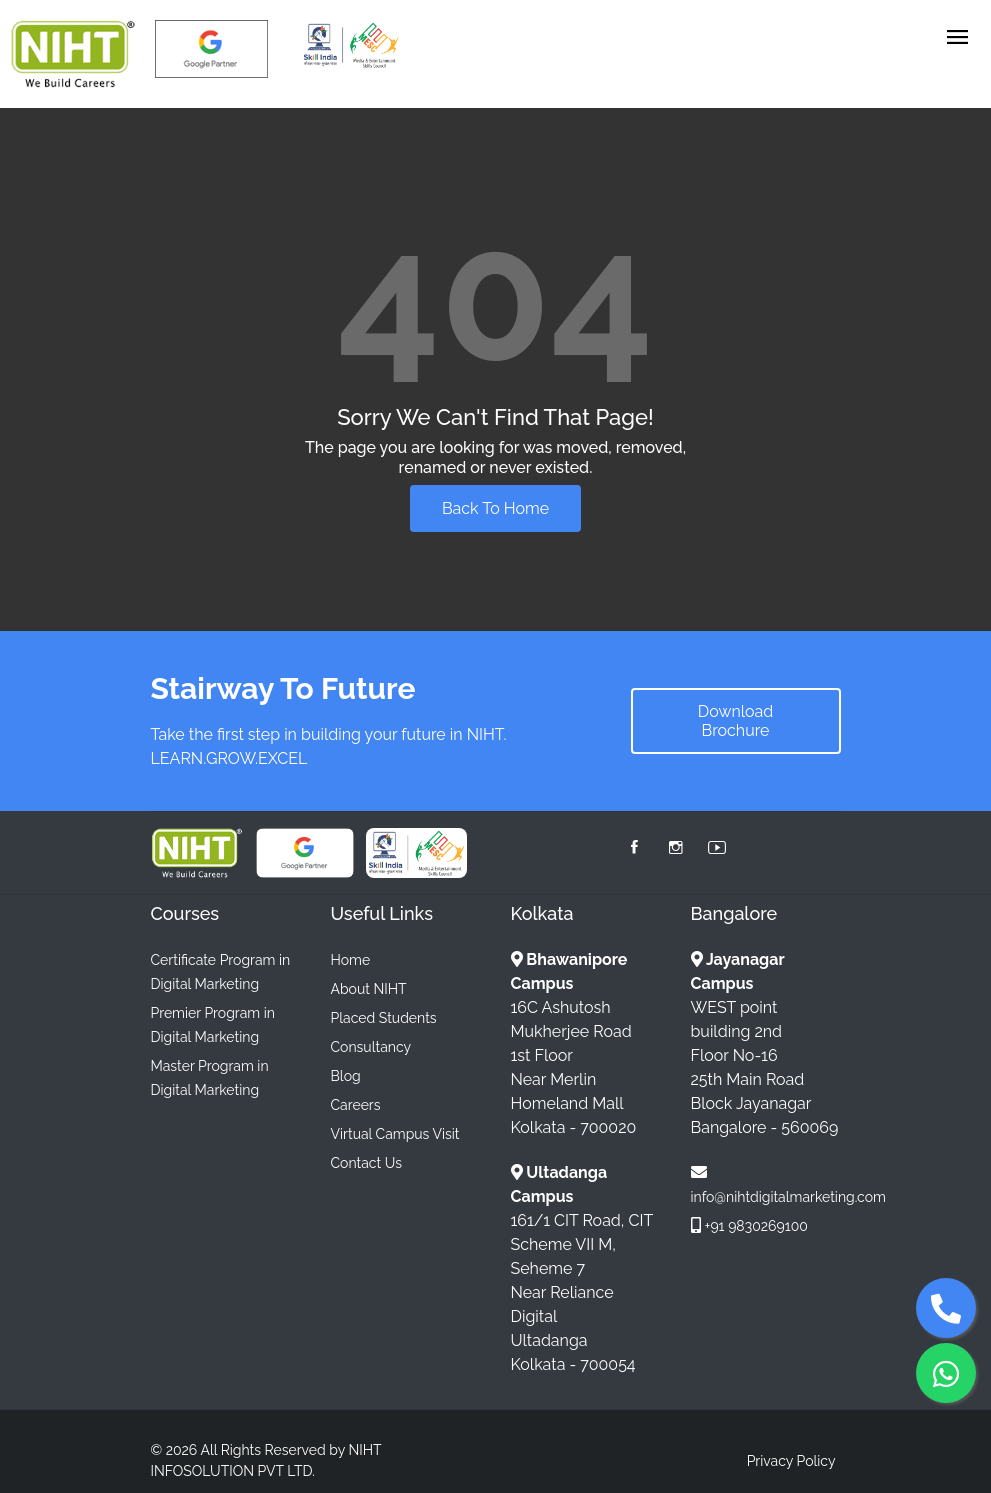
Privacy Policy (791, 1461)
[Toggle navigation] (957, 38)
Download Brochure (736, 721)
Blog (346, 1076)
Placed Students (384, 1018)
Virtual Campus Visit (395, 1134)
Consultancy (371, 1047)
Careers (356, 1105)
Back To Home (495, 508)
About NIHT (369, 989)
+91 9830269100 (756, 1226)
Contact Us (366, 1163)
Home (351, 960)
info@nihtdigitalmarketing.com (788, 1197)
